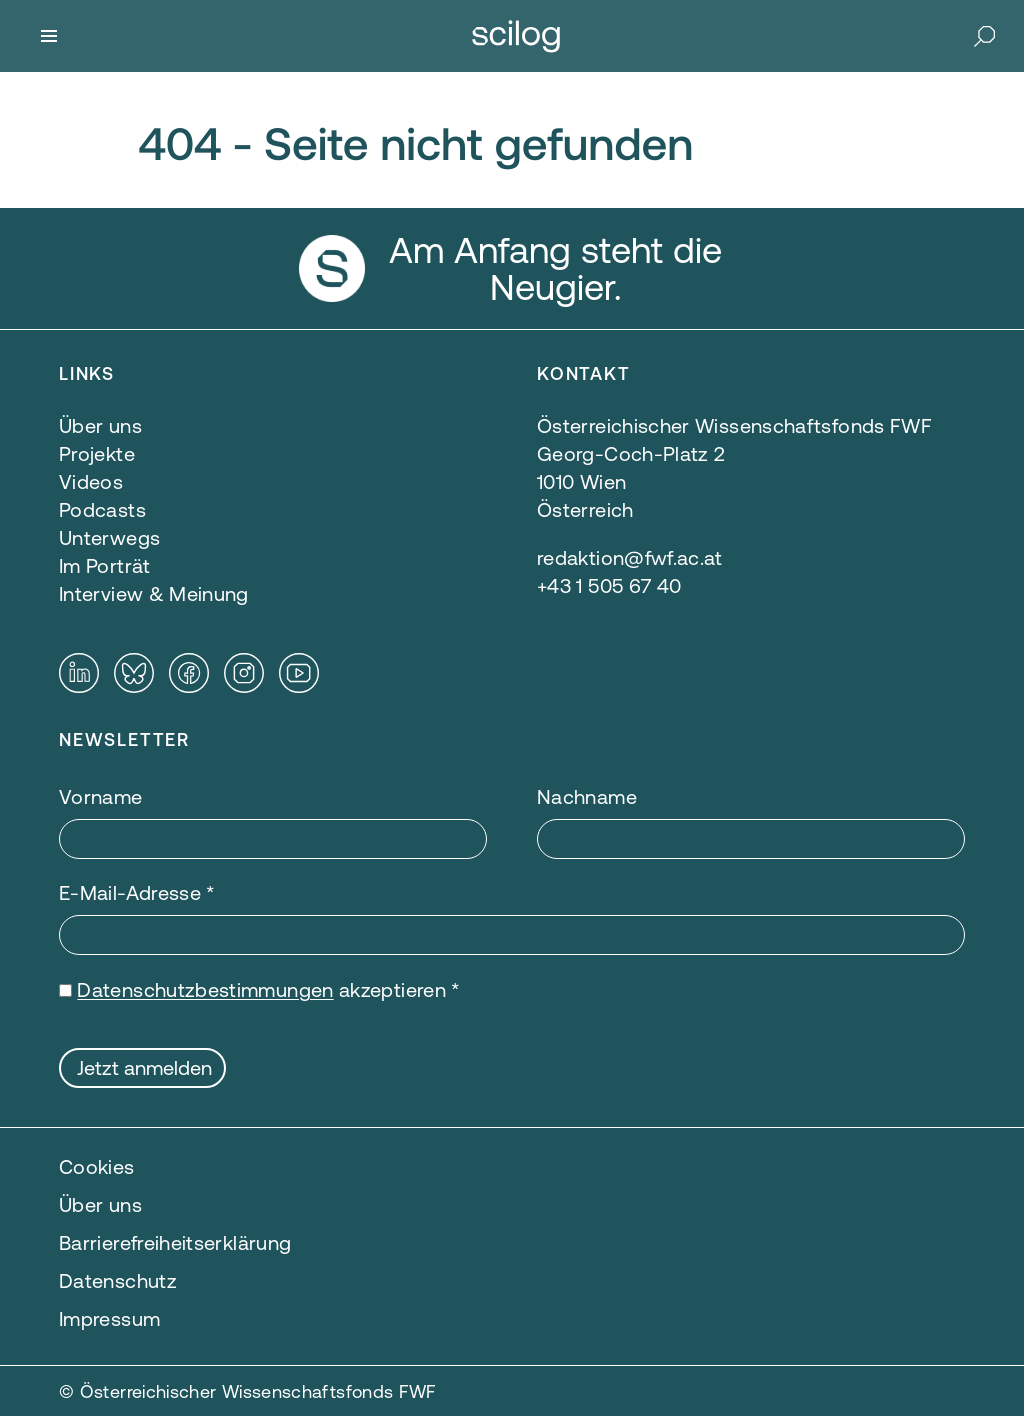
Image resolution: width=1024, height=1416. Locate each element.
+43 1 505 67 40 (609, 585)
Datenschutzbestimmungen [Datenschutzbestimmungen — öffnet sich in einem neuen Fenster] (205, 989)
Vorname (101, 796)
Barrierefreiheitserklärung (175, 1242)
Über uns (100, 1204)
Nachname (587, 796)
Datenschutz (118, 1280)
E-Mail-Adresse (137, 892)
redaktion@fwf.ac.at (630, 557)
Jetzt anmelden (144, 1067)
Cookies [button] (97, 1166)
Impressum (109, 1318)
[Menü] (49, 36)
